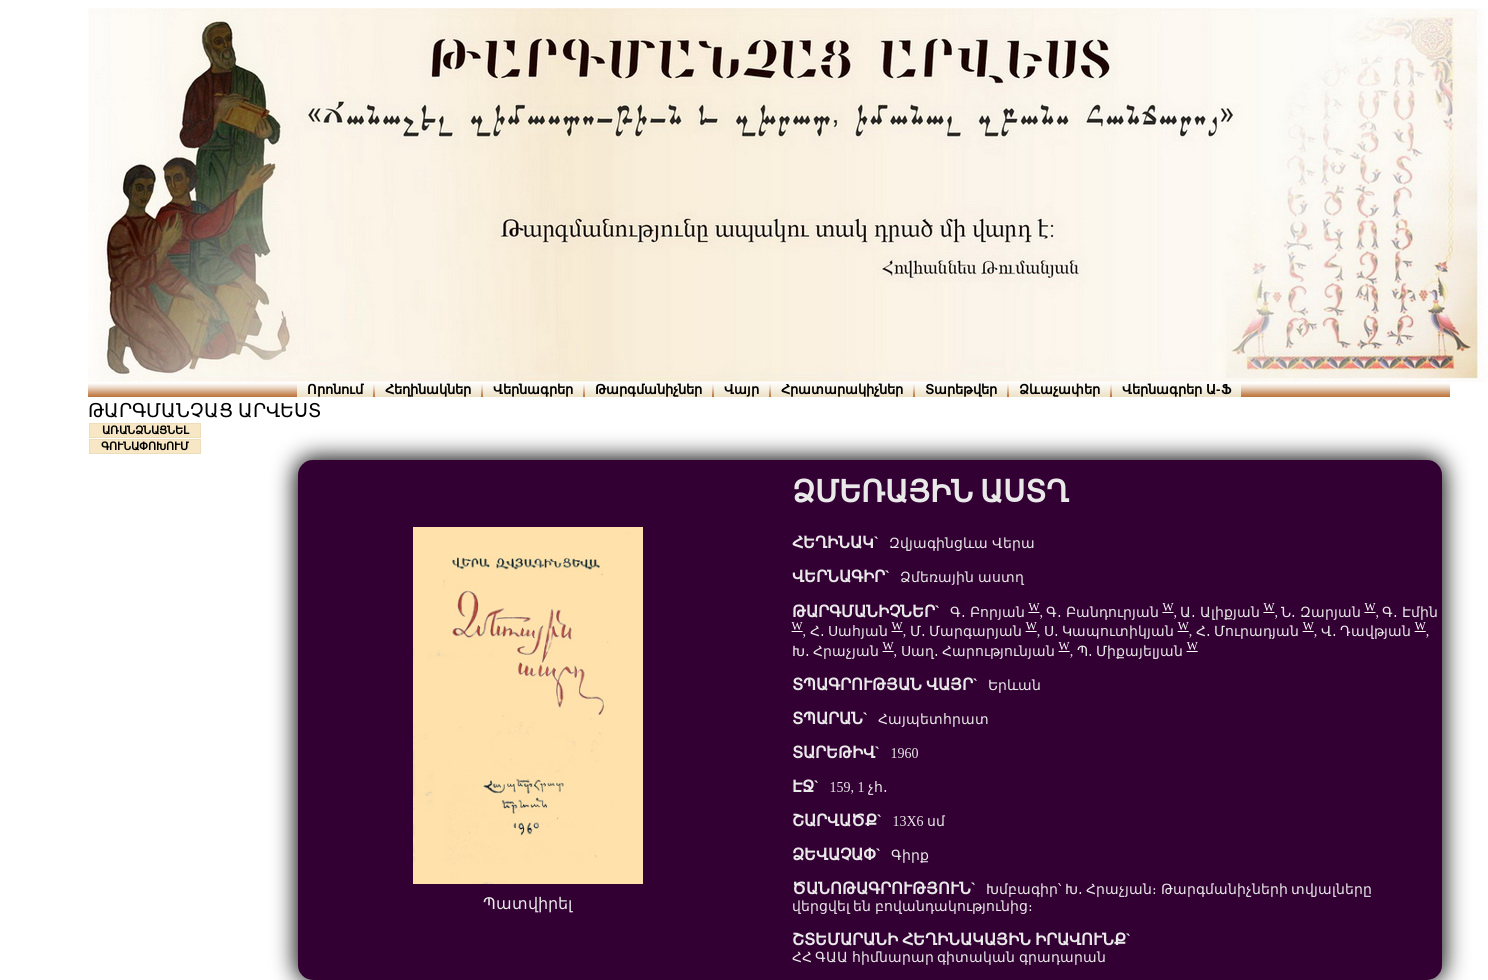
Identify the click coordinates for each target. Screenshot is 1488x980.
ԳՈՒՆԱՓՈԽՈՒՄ (145, 446)
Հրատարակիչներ (842, 389)
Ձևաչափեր (1059, 389)
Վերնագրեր (533, 389)
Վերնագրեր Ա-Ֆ (1176, 389)
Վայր (741, 389)
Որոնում (335, 389)
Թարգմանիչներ (648, 389)
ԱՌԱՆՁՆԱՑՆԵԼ (145, 430)
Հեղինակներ (428, 389)
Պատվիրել (527, 903)
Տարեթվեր (961, 389)
